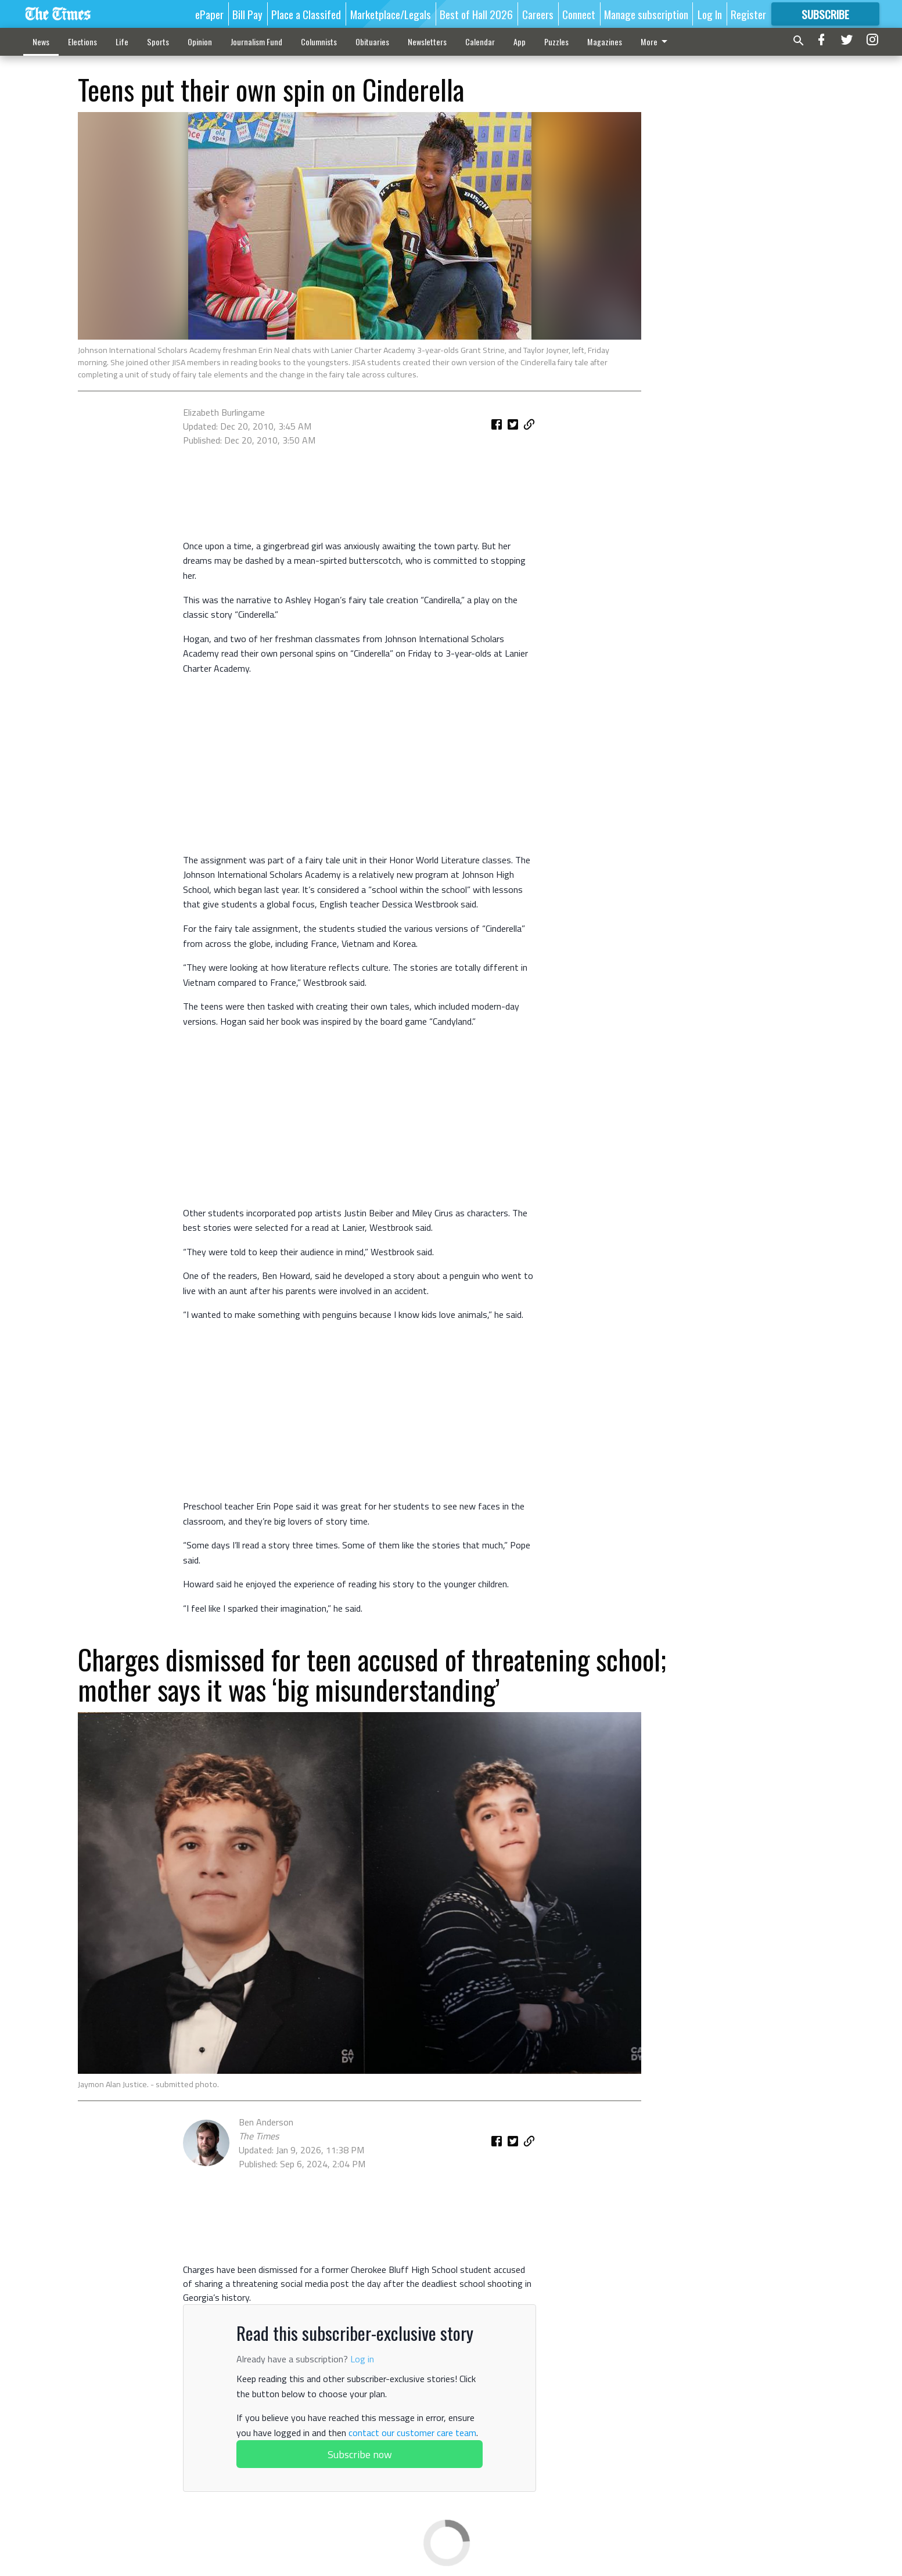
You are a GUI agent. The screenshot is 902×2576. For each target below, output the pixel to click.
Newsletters (427, 41)
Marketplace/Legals (390, 13)
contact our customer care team (412, 2433)
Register (748, 13)
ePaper (209, 13)
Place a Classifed (306, 13)
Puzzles (556, 41)
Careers (538, 13)
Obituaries (372, 41)
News (41, 41)
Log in (362, 2359)
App (519, 41)
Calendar (480, 41)
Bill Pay (247, 13)
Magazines (604, 41)
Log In (710, 13)
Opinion (200, 41)
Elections (82, 41)
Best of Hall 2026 (476, 13)
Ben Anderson (266, 2122)
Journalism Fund (256, 41)
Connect (578, 13)
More (656, 41)
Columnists (319, 41)
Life (122, 41)
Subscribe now (360, 2454)
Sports (158, 41)
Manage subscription (646, 13)
